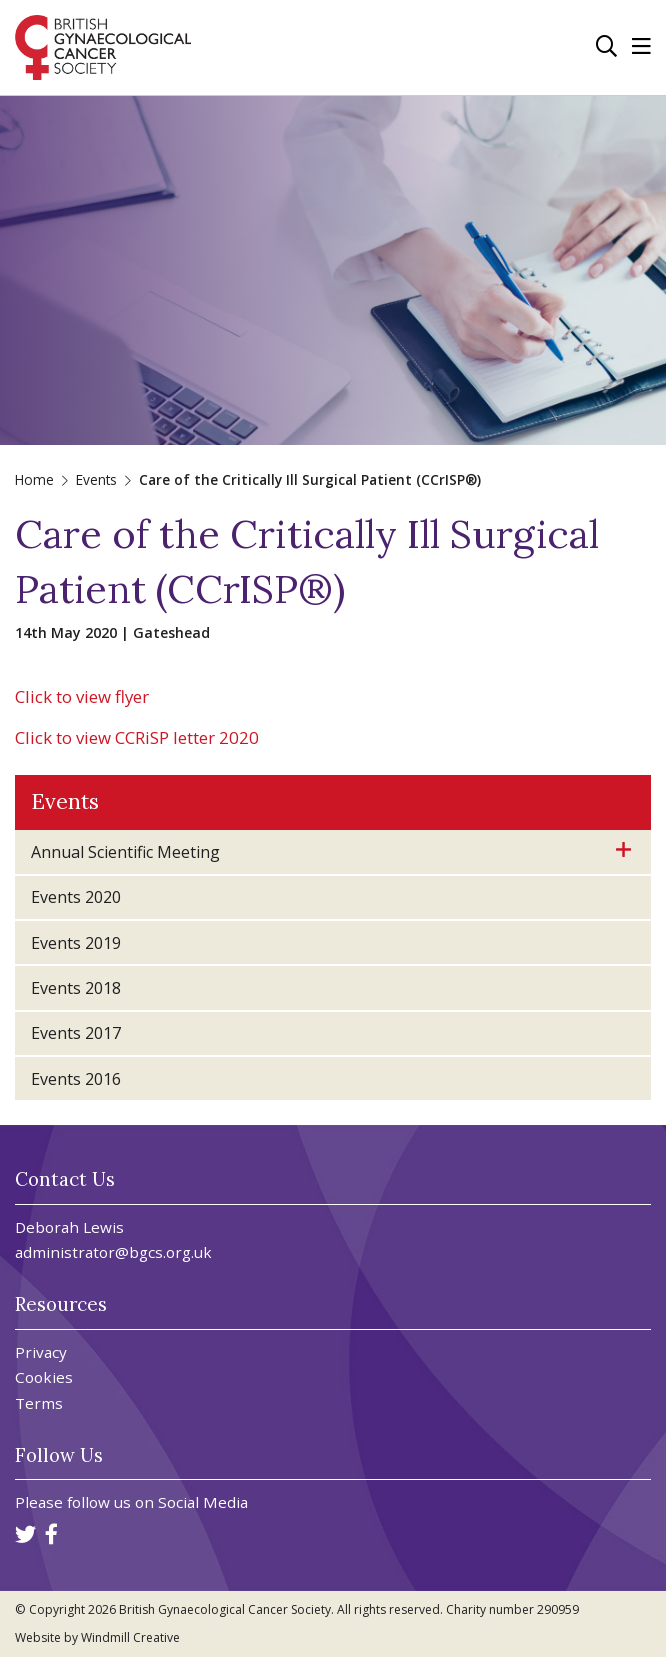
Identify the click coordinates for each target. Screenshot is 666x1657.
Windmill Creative (130, 1637)
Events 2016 (76, 1079)
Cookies (44, 1377)
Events (96, 479)
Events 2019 (76, 943)
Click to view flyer (82, 696)
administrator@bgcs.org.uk (113, 1252)
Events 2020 (76, 897)
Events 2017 (76, 1033)
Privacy (41, 1352)
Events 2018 (76, 988)
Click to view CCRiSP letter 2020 (137, 737)
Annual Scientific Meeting (125, 852)
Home (34, 479)
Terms (39, 1403)
